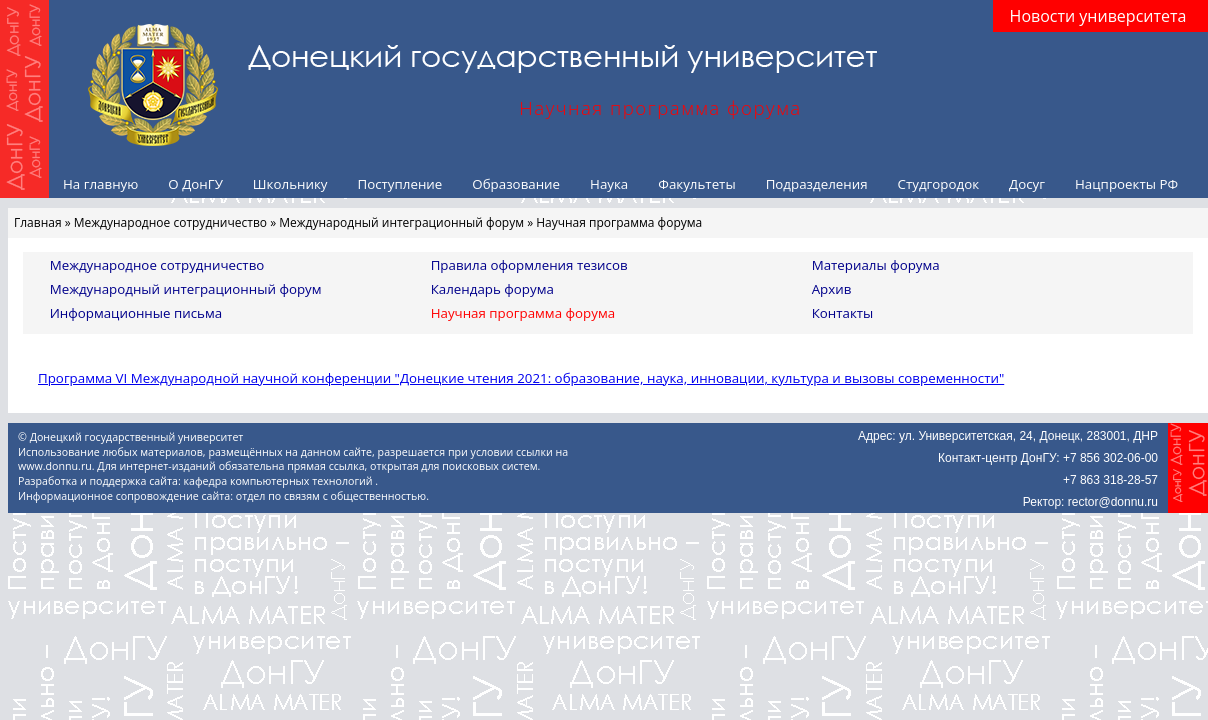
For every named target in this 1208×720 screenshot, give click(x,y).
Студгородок (939, 184)
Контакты (843, 313)
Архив (832, 289)
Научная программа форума (523, 313)
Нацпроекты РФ (1126, 184)
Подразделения (817, 184)
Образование (516, 184)
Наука (609, 184)
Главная (38, 222)
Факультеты (696, 184)
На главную (100, 184)
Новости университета (1098, 16)
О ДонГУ (195, 184)
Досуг (1027, 184)
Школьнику (290, 184)
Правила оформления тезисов (529, 265)
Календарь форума (492, 289)
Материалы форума (876, 265)
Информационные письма (136, 313)
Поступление (399, 184)
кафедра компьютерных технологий (280, 481)
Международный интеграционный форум (401, 222)
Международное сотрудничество (170, 222)
